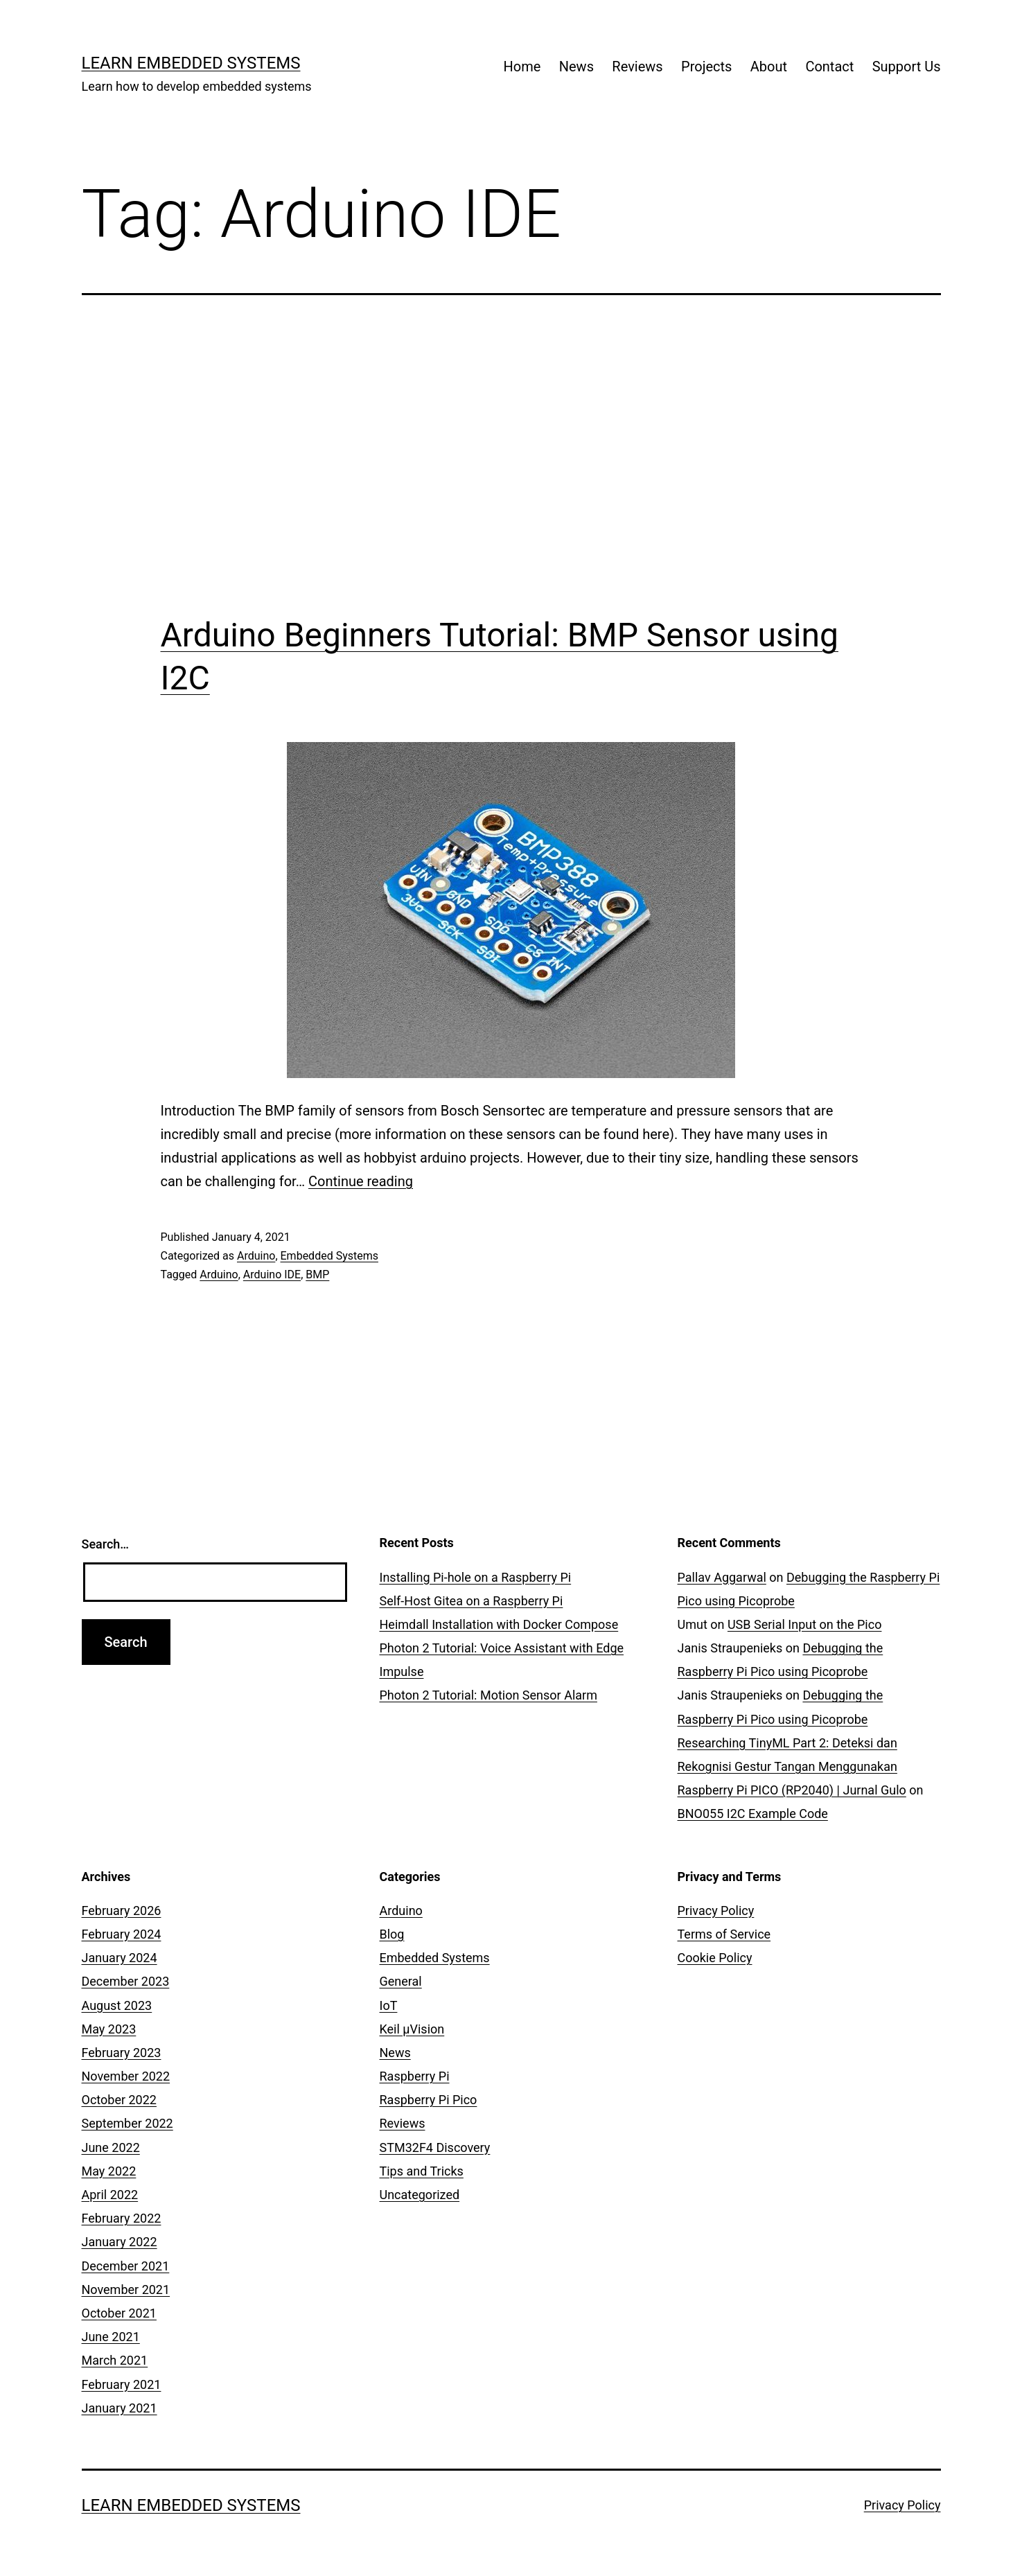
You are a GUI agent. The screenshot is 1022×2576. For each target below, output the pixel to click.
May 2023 (109, 2029)
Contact (829, 66)
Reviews (637, 66)
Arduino (256, 1255)
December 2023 (126, 1981)
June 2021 (111, 2336)
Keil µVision (412, 2029)
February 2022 (121, 2218)
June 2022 (111, 2147)
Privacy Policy (716, 1910)
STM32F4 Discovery (435, 2147)
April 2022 (110, 2194)
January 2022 (119, 2241)
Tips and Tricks (422, 2171)
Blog (392, 1934)
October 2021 (119, 2313)
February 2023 (121, 2052)
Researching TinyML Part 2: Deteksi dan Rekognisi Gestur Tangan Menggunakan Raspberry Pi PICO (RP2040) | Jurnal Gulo (792, 1766)
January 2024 (119, 1957)
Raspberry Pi (415, 2076)
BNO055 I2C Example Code (753, 1813)
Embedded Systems (329, 1255)
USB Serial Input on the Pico (805, 1624)
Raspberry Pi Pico (428, 2099)
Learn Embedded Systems (191, 63)
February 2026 (121, 1910)
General (401, 1981)
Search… (106, 1544)
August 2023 (117, 2005)
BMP (317, 1274)
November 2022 (126, 2076)
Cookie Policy (715, 1957)
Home (522, 66)
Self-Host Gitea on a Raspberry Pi (471, 1601)
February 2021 (121, 2384)
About (768, 66)
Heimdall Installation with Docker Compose (499, 1624)
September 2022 (127, 2123)
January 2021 (119, 2408)
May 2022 (109, 2171)
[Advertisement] (511, 455)
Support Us (906, 66)
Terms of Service (724, 1934)
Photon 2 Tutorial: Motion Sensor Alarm (488, 1695)
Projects (706, 66)
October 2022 (119, 2099)
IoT (389, 2005)
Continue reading (360, 1181)
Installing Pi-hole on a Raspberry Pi (476, 1577)
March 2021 (115, 2360)
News (576, 66)
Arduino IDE (272, 1274)
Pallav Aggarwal (722, 1577)
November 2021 (126, 2289)
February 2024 (121, 1934)
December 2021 (126, 2266)
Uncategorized (420, 2194)
